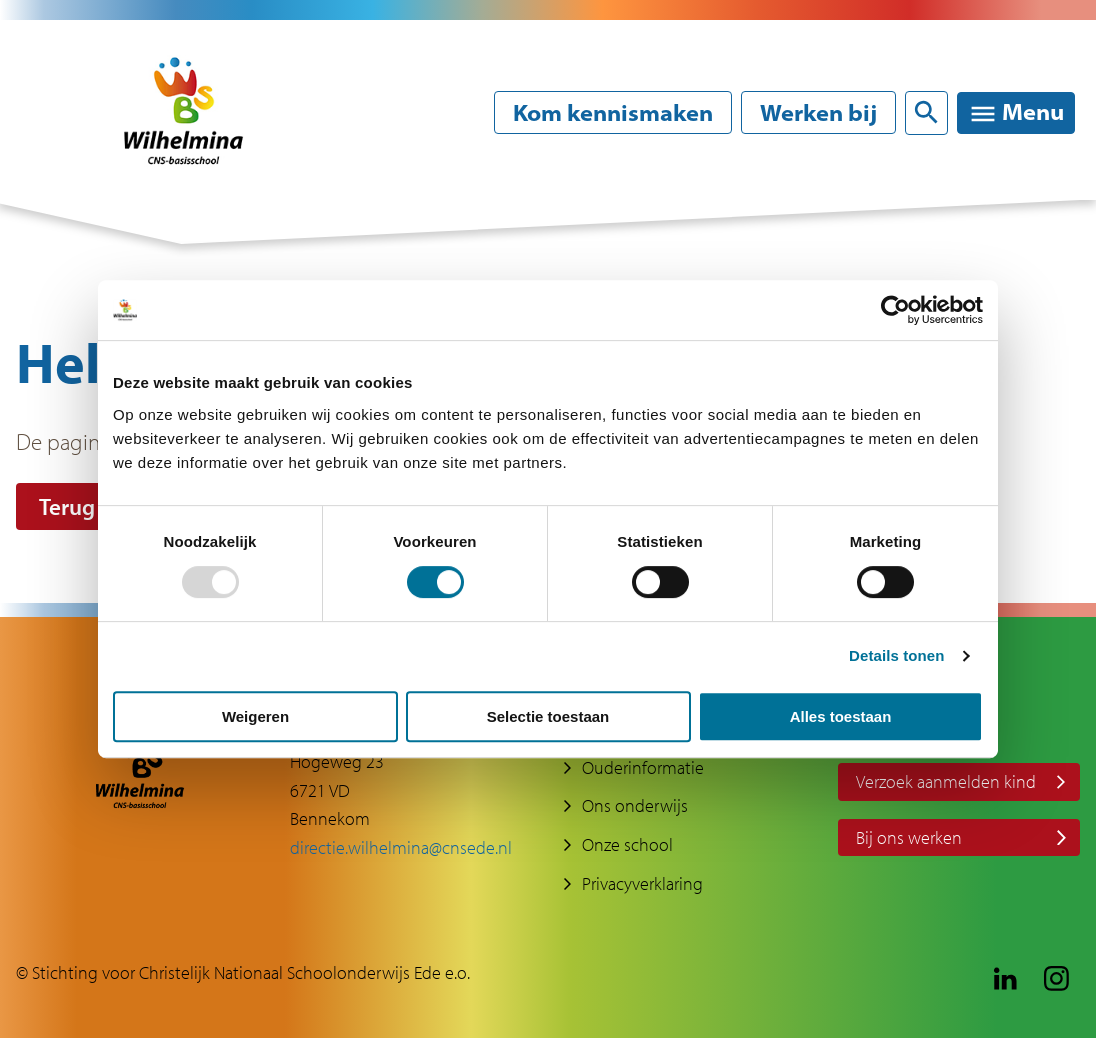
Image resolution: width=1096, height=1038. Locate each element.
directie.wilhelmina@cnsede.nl (401, 847)
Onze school (627, 844)
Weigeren (255, 716)
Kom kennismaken (613, 112)
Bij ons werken (909, 837)
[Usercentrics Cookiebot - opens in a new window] (895, 310)
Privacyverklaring (642, 883)
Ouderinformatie (643, 767)
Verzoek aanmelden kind (946, 781)
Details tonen (896, 655)
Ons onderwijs (635, 805)
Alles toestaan (841, 716)
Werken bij (818, 112)
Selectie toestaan (548, 716)
